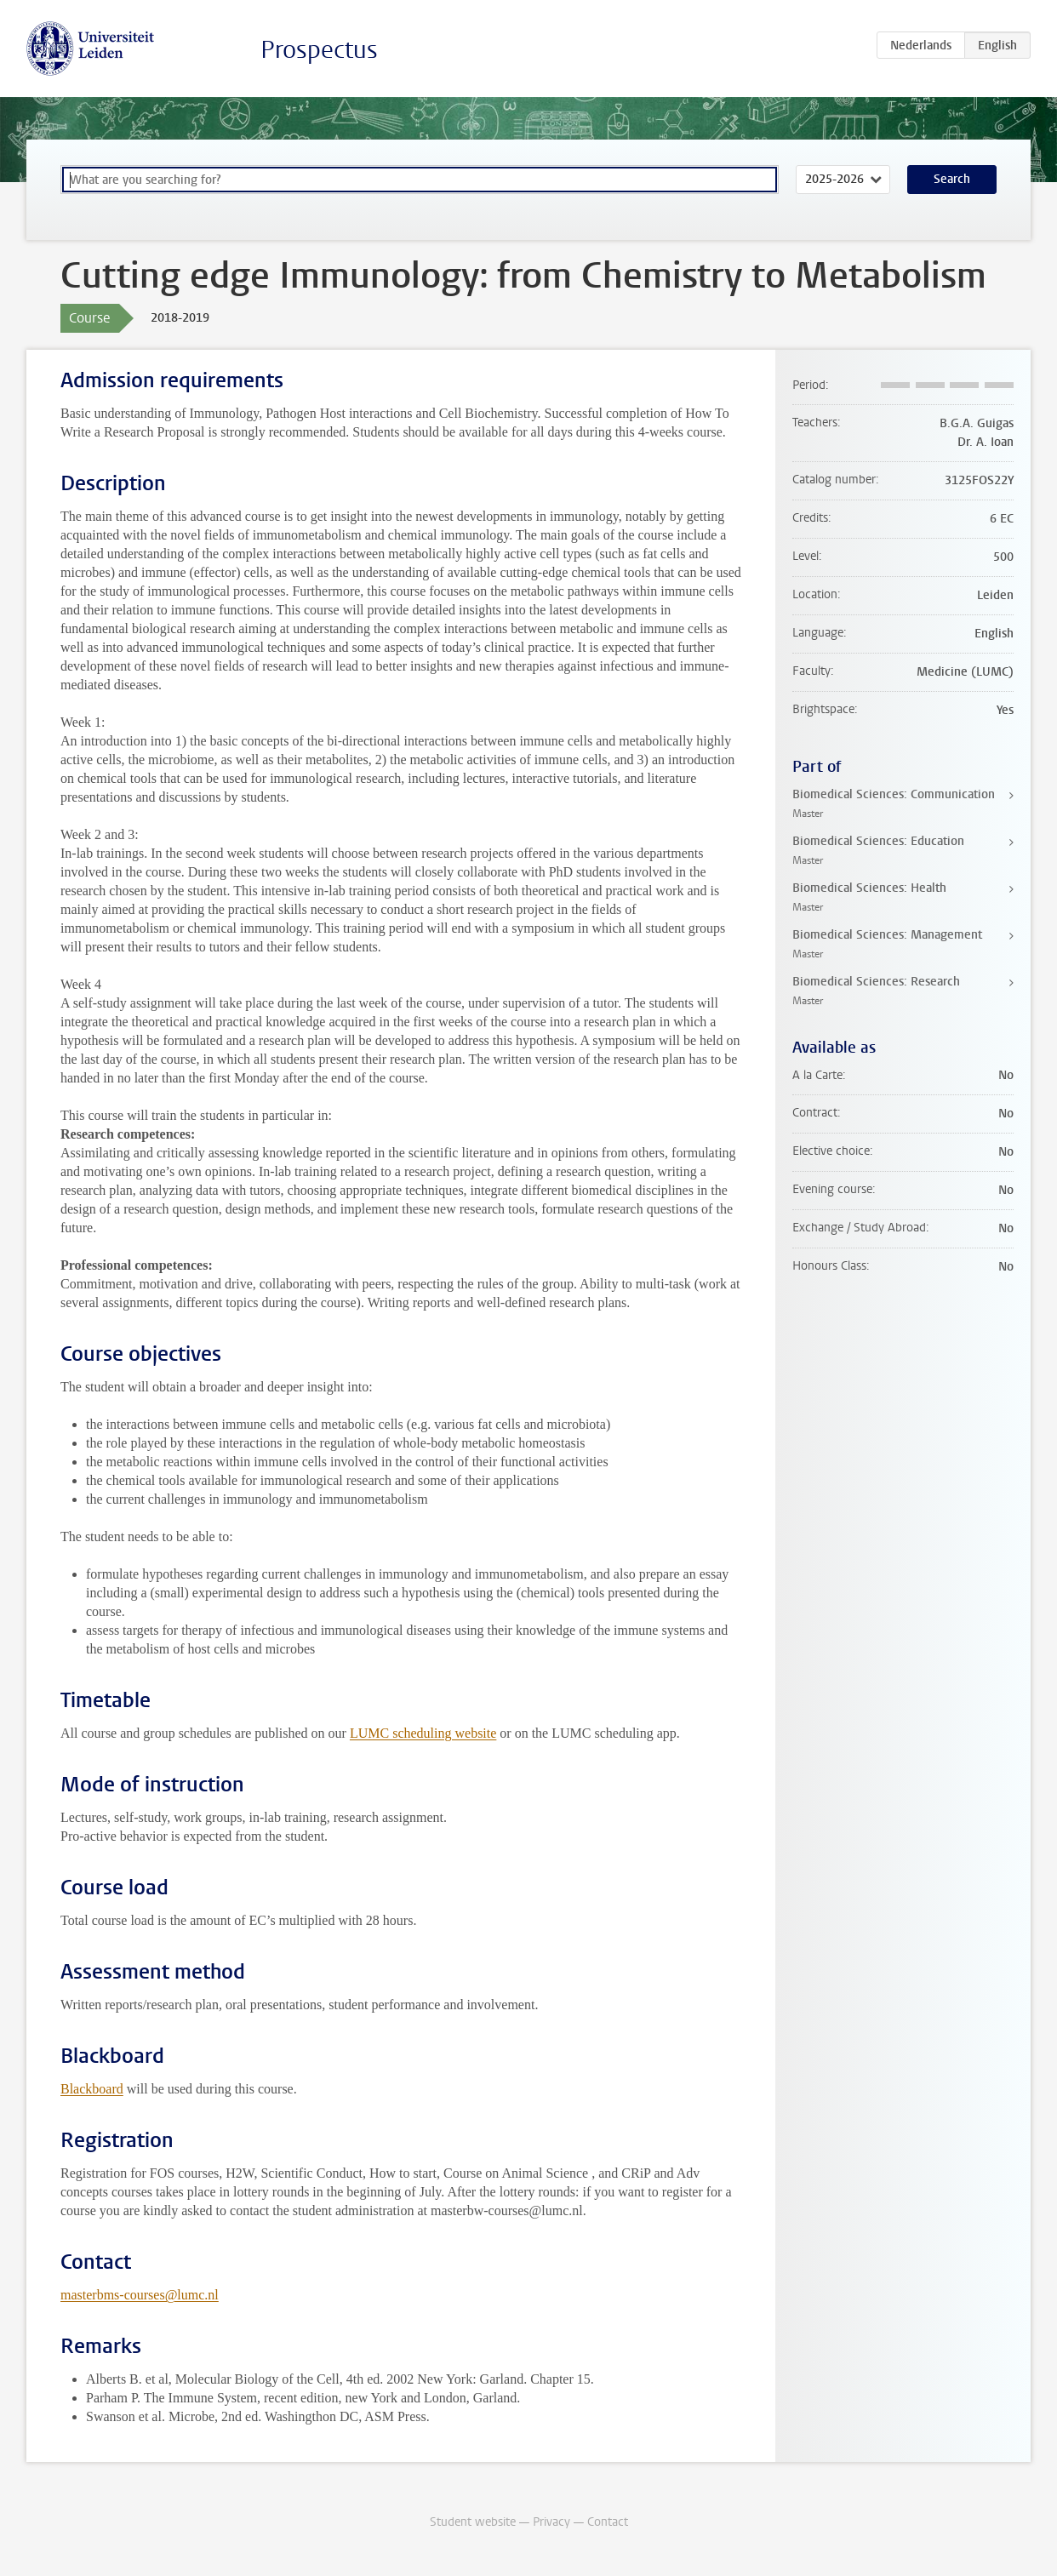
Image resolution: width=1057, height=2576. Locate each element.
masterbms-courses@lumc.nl (139, 2295)
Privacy (551, 2522)
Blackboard (91, 2089)
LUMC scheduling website (423, 1733)
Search (952, 179)
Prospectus (319, 50)
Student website (473, 2522)
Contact (607, 2522)
